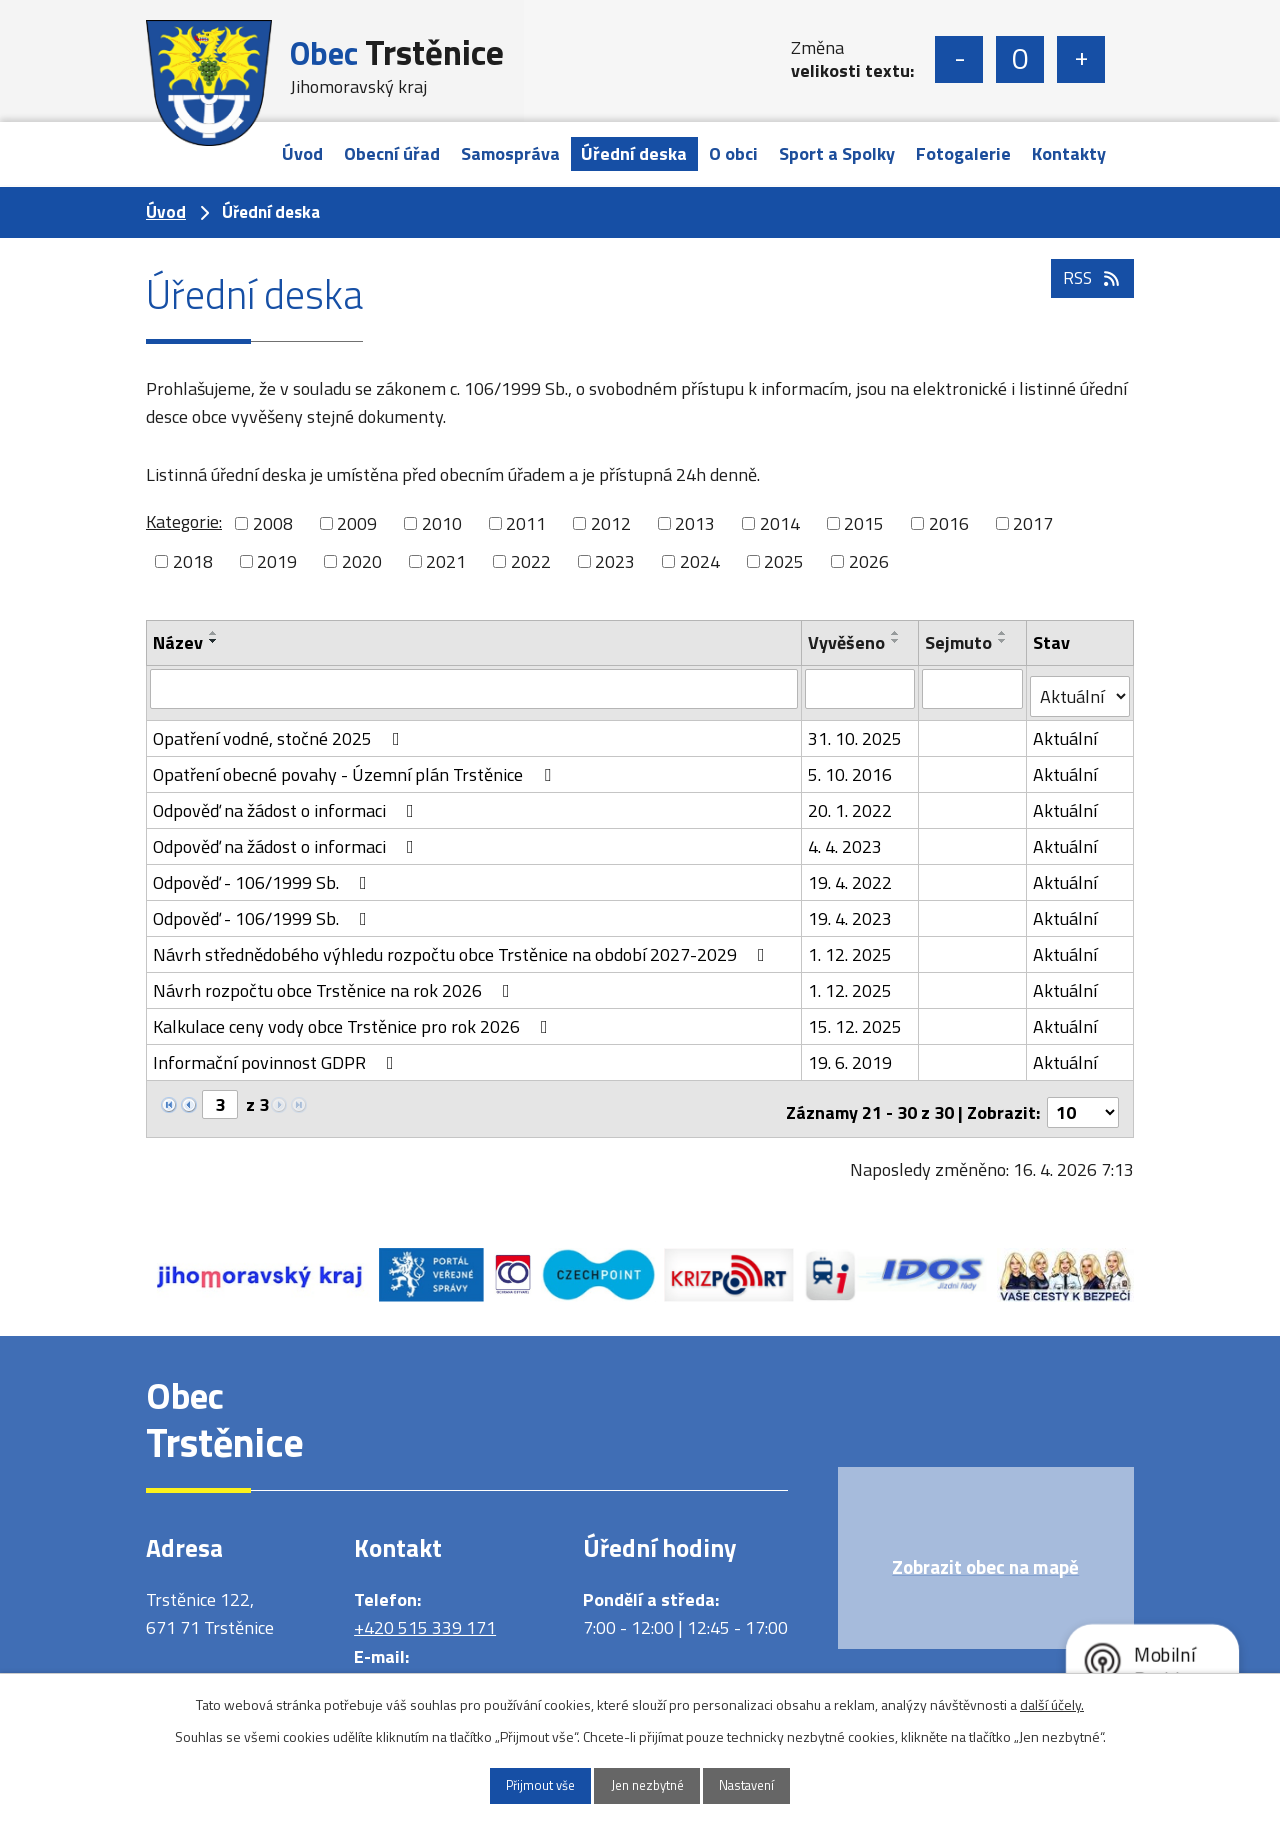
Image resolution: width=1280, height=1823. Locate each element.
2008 (273, 523)
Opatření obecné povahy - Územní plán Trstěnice (356, 766)
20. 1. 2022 (850, 802)
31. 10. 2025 (855, 730)
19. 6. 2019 (850, 1054)
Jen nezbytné (647, 1784)
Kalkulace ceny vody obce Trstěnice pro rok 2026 (354, 1018)
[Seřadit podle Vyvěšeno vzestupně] (896, 633)
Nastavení (767, 1784)
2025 (784, 561)
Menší (959, 59)
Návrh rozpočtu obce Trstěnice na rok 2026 (335, 982)
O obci (733, 153)
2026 (869, 561)
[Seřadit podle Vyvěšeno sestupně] (896, 641)
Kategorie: (184, 521)
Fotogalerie (963, 153)
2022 (531, 561)
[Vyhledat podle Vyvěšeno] (860, 688)
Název (178, 642)
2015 (864, 523)
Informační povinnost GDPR (277, 1054)
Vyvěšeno (846, 642)
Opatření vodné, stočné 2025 (280, 730)
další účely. (1052, 1701)
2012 (611, 523)
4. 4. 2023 (845, 838)
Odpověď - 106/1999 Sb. (264, 874)
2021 (446, 561)
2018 (193, 561)
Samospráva (510, 153)
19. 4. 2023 (850, 910)
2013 (695, 523)
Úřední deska (634, 153)
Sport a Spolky (837, 153)
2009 (357, 523)
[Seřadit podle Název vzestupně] (214, 633)
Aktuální (1066, 730)
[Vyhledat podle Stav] (1080, 689)
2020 (362, 561)
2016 (949, 523)
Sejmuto (960, 642)
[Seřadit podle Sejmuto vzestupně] (1005, 633)
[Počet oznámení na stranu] (1083, 1097)
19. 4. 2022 (850, 874)
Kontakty (1069, 153)
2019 (277, 561)
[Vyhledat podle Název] (474, 688)
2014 (780, 523)
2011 (526, 523)
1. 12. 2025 (850, 946)
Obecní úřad (392, 153)
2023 (615, 561)
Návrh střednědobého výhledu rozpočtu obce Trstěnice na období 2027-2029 (463, 946)
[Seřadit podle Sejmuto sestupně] (1005, 641)
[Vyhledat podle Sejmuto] (974, 688)
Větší (1081, 59)
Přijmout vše (521, 1784)
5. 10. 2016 (850, 766)
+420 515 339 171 (425, 1613)
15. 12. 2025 (855, 1018)
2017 (1033, 523)
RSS (1090, 299)
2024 (700, 561)
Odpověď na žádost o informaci (287, 802)
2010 (442, 523)
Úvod (302, 153)
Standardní (1020, 59)
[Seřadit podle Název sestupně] (214, 641)
